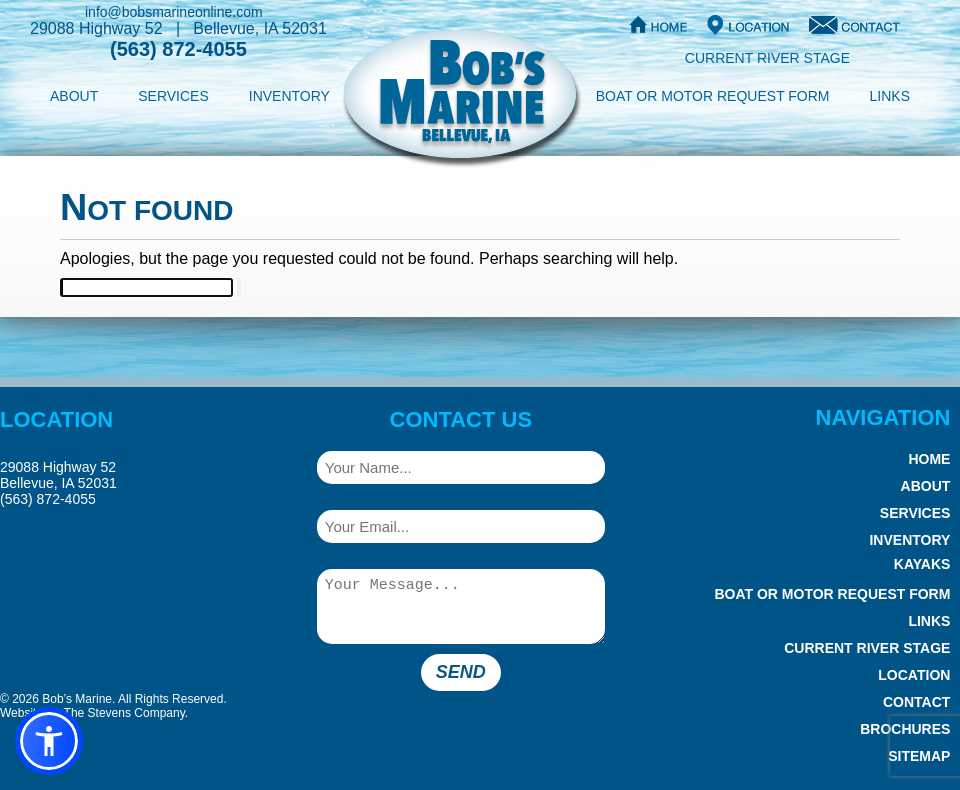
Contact (916, 702)
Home (929, 459)
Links (890, 96)
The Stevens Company (124, 713)
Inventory (289, 96)
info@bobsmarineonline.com (174, 12)
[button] (49, 741)
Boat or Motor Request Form (713, 96)
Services (173, 96)
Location (914, 675)
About (74, 96)
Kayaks (922, 564)
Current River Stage (767, 58)
